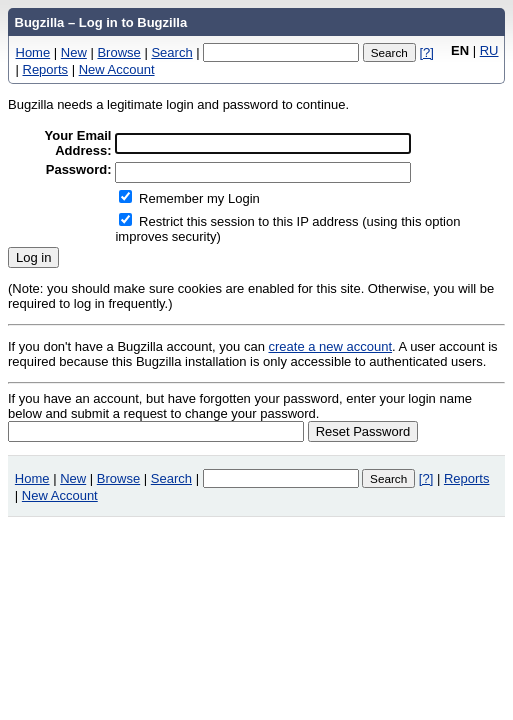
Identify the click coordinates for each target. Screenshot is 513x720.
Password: (79, 169)
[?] (426, 52)
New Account (117, 69)
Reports (46, 69)
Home (33, 52)
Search (171, 52)
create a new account (330, 346)
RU (489, 50)
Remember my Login (199, 198)
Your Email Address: (78, 143)
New (74, 52)
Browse (118, 52)
